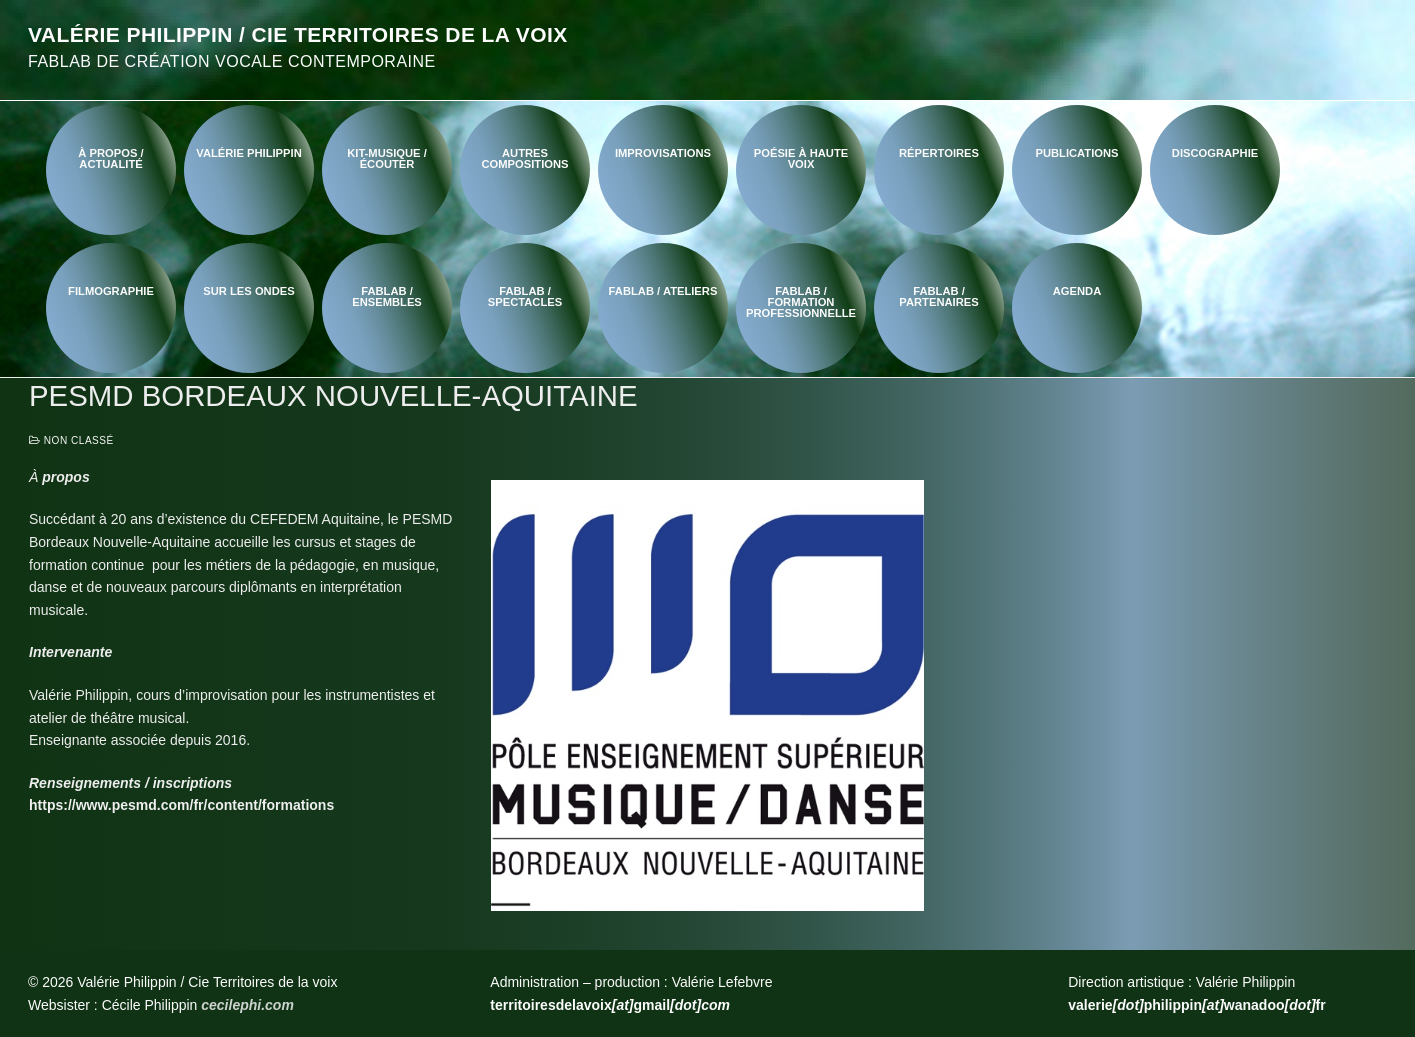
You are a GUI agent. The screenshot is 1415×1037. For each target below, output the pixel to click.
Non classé (71, 440)
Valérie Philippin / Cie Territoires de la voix (298, 34)
